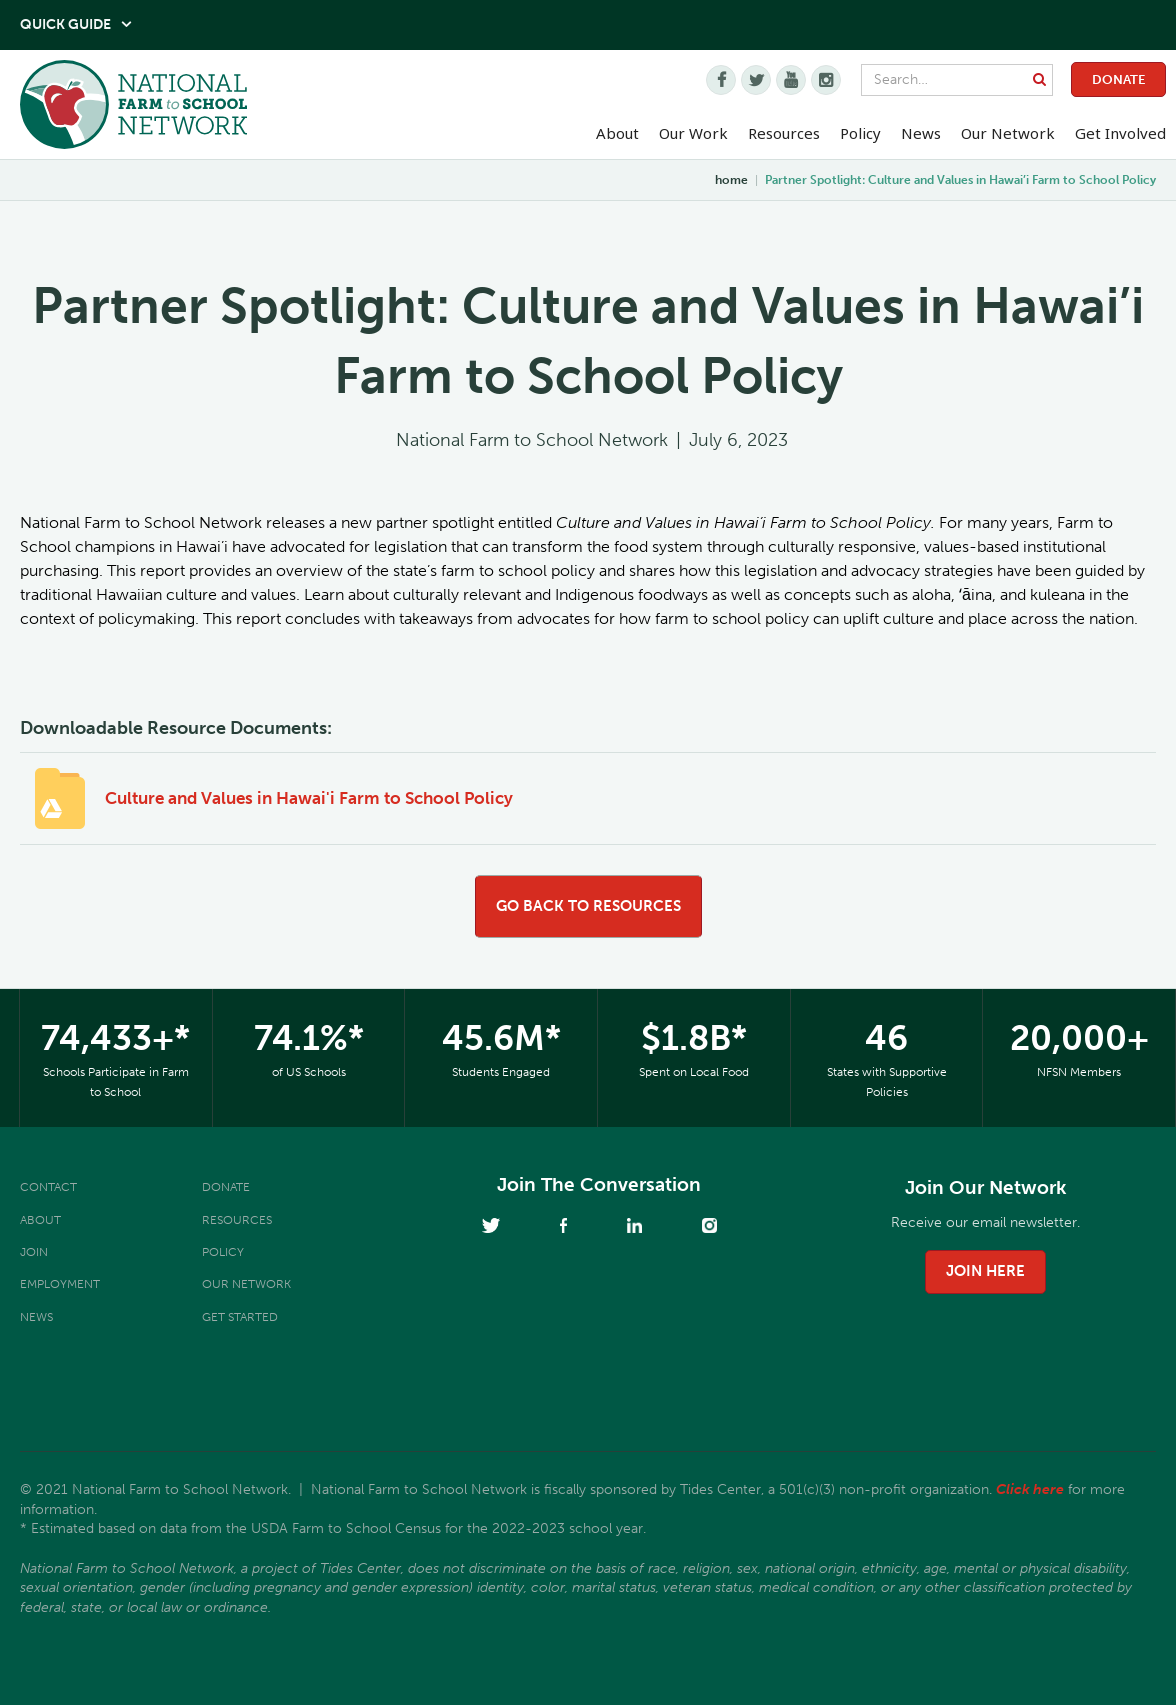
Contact (48, 1187)
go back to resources (588, 906)
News (36, 1317)
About (40, 1220)
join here (985, 1271)
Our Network (1008, 133)
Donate (1118, 79)
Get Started (240, 1317)
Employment (60, 1284)
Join (34, 1252)
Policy (223, 1252)
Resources (784, 133)
